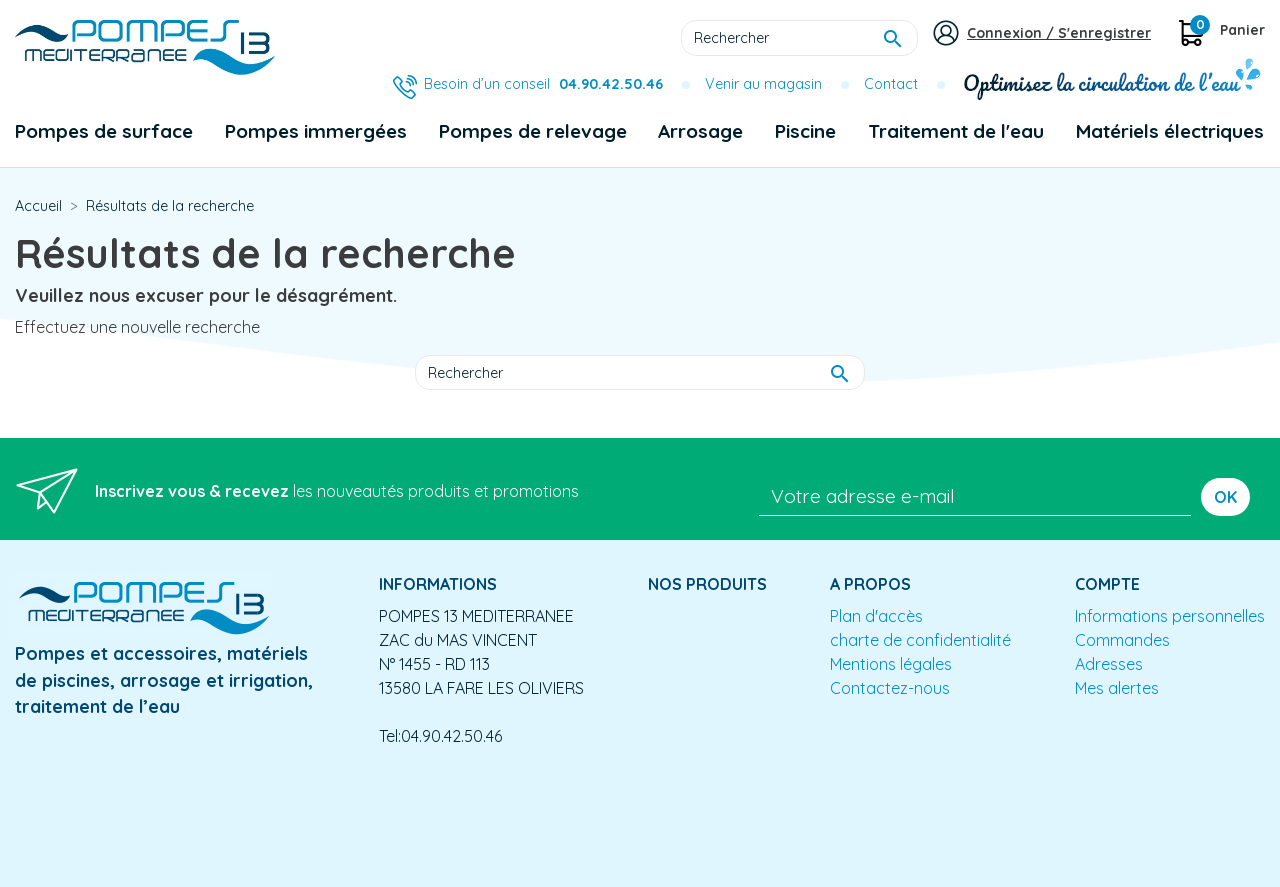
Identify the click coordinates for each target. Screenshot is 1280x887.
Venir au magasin (763, 84)
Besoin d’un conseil (543, 84)
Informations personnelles (1170, 616)
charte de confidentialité (920, 640)
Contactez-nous (890, 688)
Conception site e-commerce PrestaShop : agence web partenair (397, 788)
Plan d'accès (876, 616)
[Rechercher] (799, 38)
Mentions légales (891, 664)
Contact (891, 84)
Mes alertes (1117, 688)
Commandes (1122, 640)
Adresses (1109, 664)
